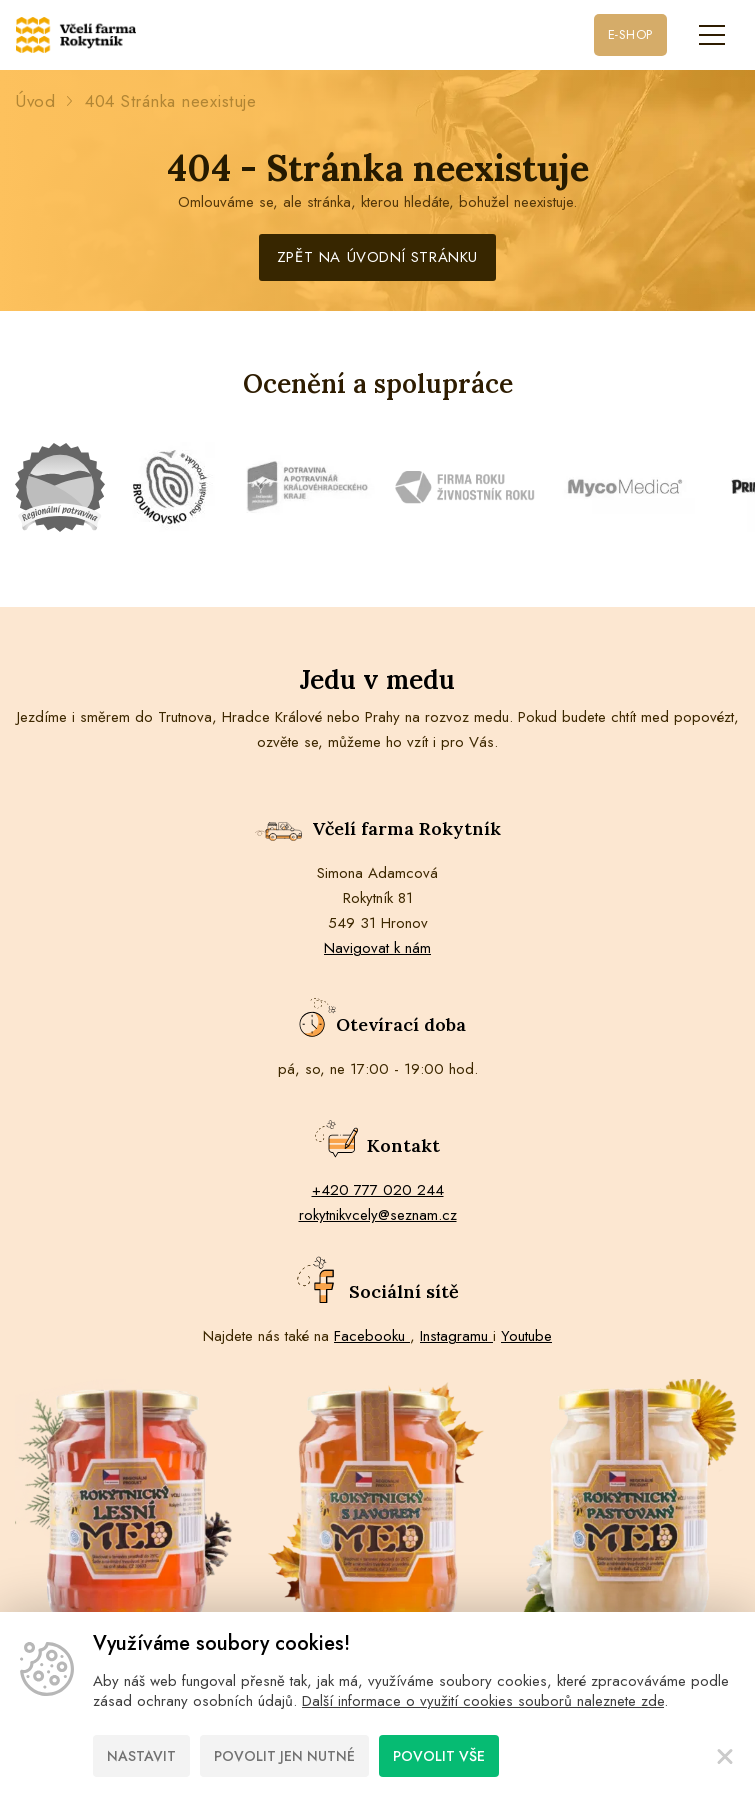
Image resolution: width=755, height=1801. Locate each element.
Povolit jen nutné (284, 1756)
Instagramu (456, 1336)
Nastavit (141, 1756)
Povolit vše (439, 1756)
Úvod (35, 101)
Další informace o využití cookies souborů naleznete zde (483, 1701)
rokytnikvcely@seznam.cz (378, 1215)
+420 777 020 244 (378, 1190)
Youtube (526, 1336)
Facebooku (372, 1336)
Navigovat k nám (377, 948)
